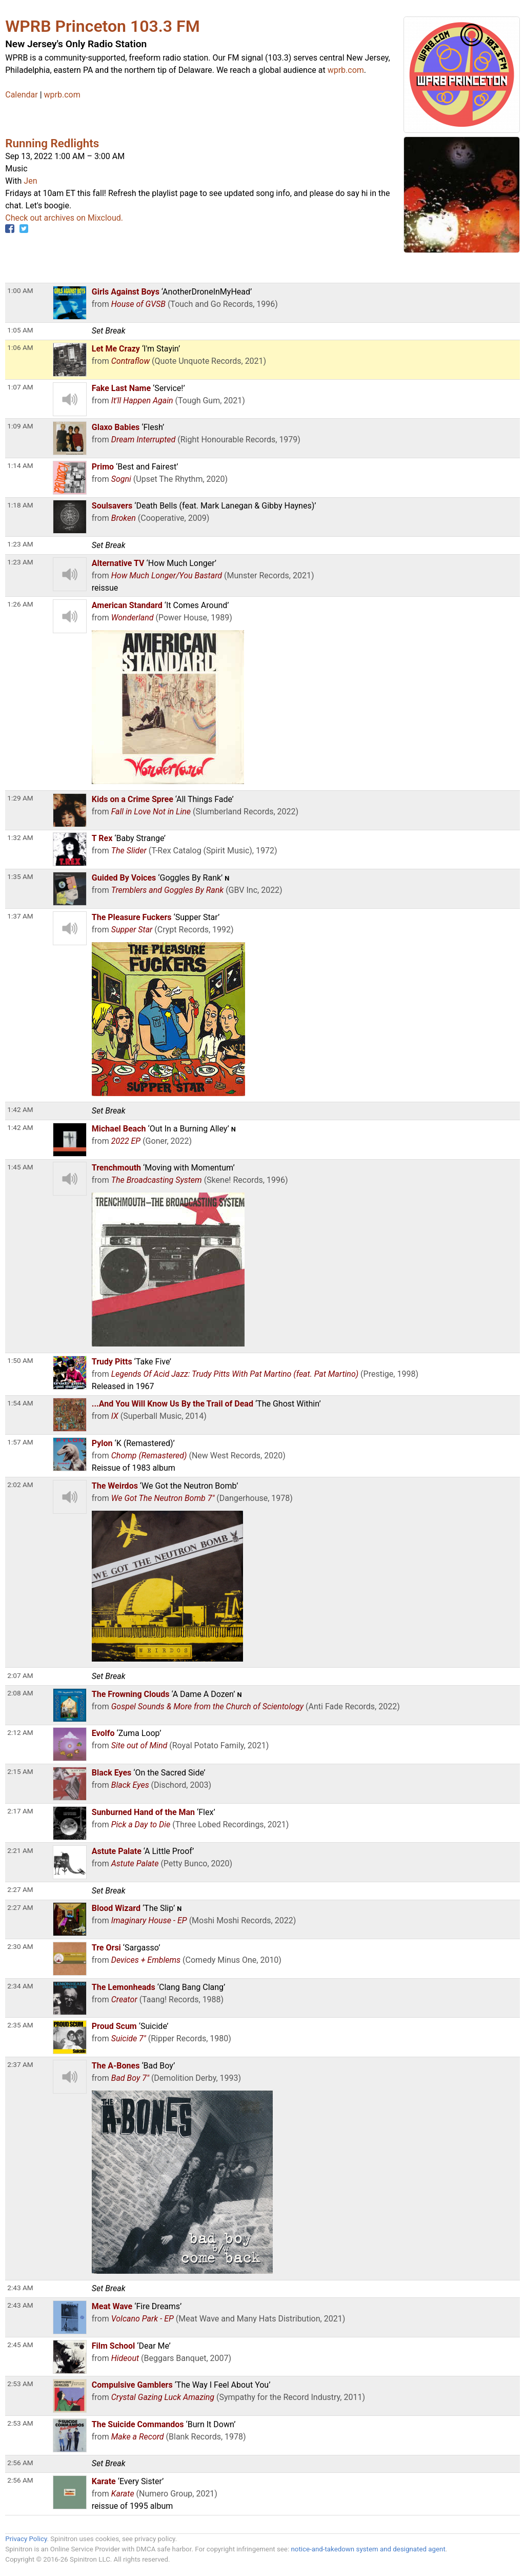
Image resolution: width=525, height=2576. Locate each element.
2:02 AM (20, 1484)
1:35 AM (20, 876)
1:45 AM (20, 1167)
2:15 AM (20, 1771)
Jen (30, 181)
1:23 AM (20, 562)
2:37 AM (20, 2064)
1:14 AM (20, 465)
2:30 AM (20, 1946)
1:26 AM (20, 604)
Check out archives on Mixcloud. (64, 218)
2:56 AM (20, 2480)
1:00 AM (20, 290)
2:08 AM (20, 1693)
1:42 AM (20, 1127)
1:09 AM (20, 426)
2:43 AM (20, 2305)
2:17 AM (20, 1811)
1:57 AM (20, 1442)
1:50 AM (20, 1360)
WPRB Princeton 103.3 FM (102, 26)
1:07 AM (20, 387)
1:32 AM (20, 837)
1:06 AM (20, 347)
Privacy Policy (26, 2539)
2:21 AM (20, 1850)
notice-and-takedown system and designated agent (368, 2549)
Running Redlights (52, 143)
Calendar (21, 95)
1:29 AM (20, 798)
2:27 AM (20, 1907)
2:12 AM (20, 1732)
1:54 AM (20, 1403)
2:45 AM (20, 2344)
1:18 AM (20, 505)
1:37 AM (20, 916)
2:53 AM (20, 2383)
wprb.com (346, 70)
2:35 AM (20, 2025)
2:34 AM (20, 1986)
